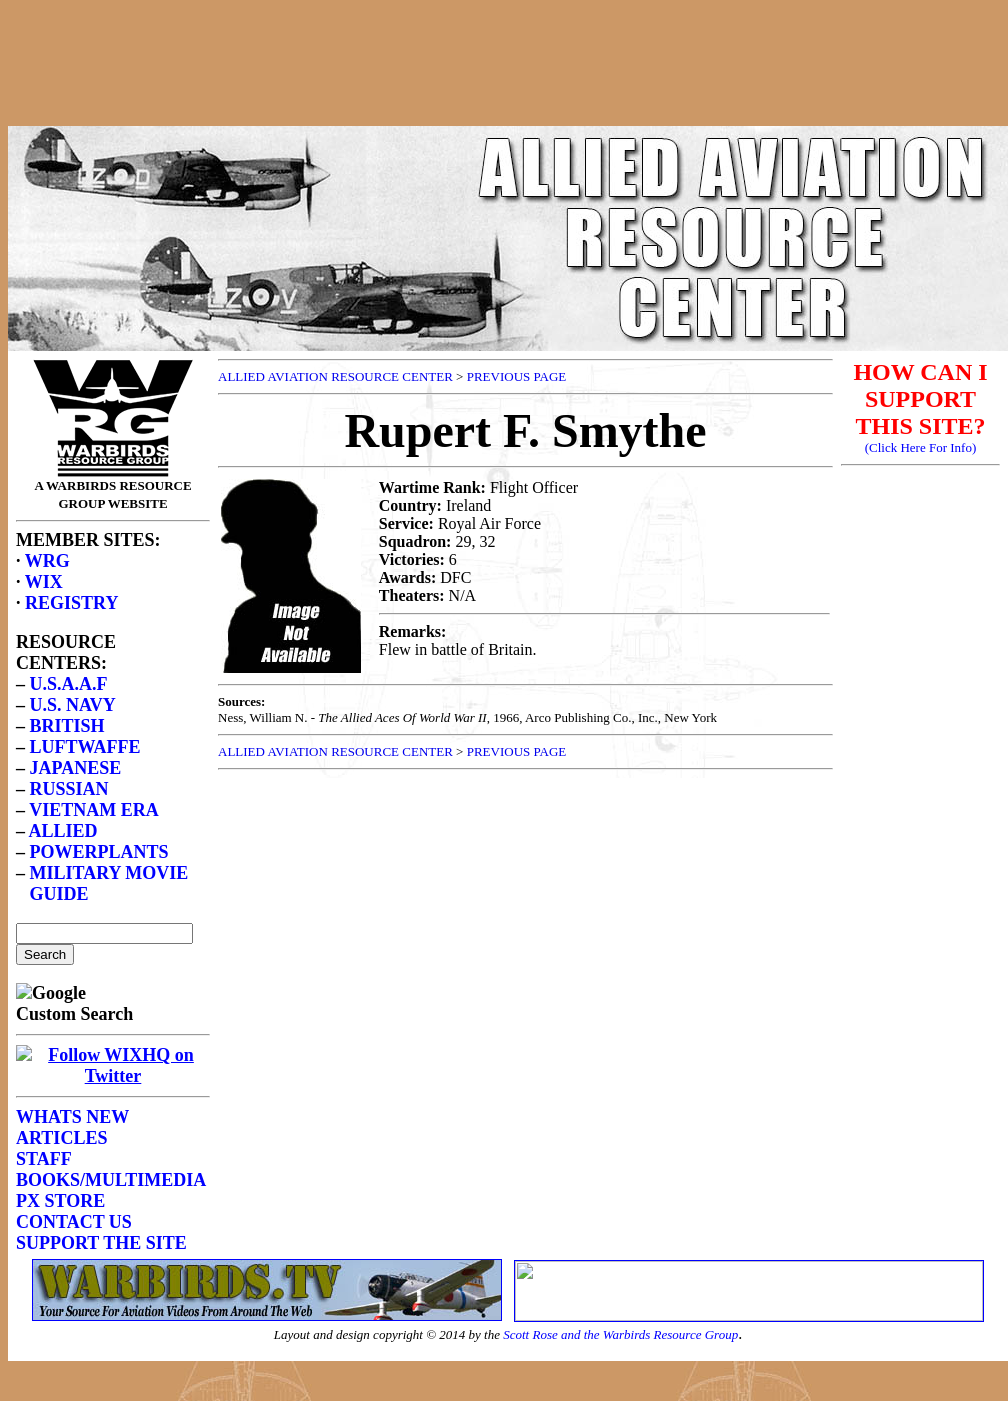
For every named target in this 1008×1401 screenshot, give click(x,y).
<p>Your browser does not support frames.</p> (508, 83)
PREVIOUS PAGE (517, 376)
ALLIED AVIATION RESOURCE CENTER (335, 376)
